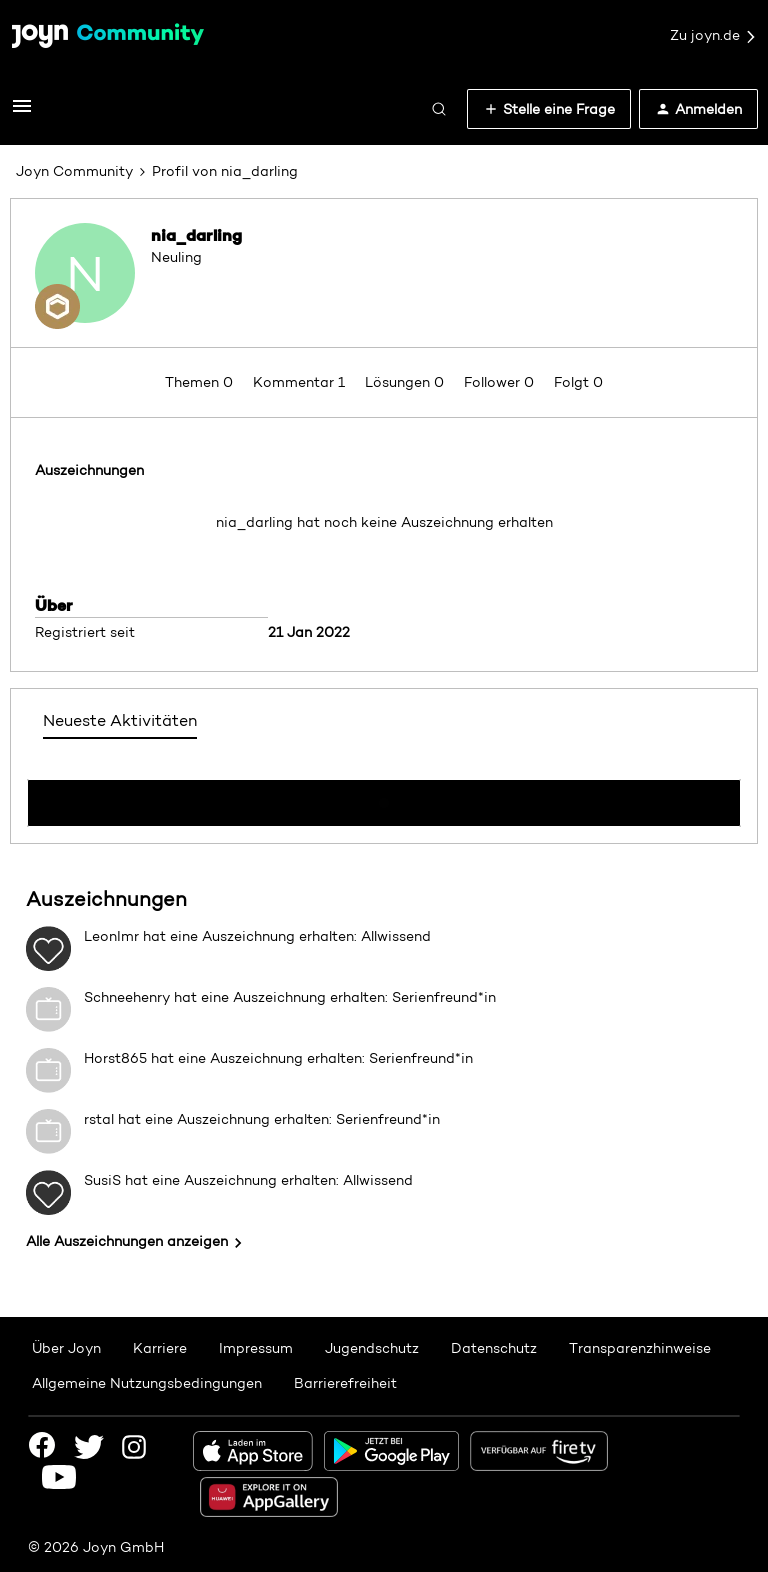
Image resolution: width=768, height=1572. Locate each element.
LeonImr (111, 936)
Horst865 (115, 1058)
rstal (99, 1119)
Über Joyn (66, 1348)
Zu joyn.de (714, 36)
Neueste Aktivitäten (120, 720)
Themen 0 (201, 382)
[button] (22, 113)
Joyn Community (74, 171)
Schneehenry (127, 997)
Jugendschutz (372, 1348)
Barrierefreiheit (345, 1383)
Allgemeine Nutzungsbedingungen (147, 1383)
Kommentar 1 (301, 382)
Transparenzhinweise (640, 1348)
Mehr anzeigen (384, 797)
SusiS (102, 1180)
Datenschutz (494, 1348)
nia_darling (196, 235)
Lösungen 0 (406, 382)
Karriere (160, 1348)
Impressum (256, 1348)
